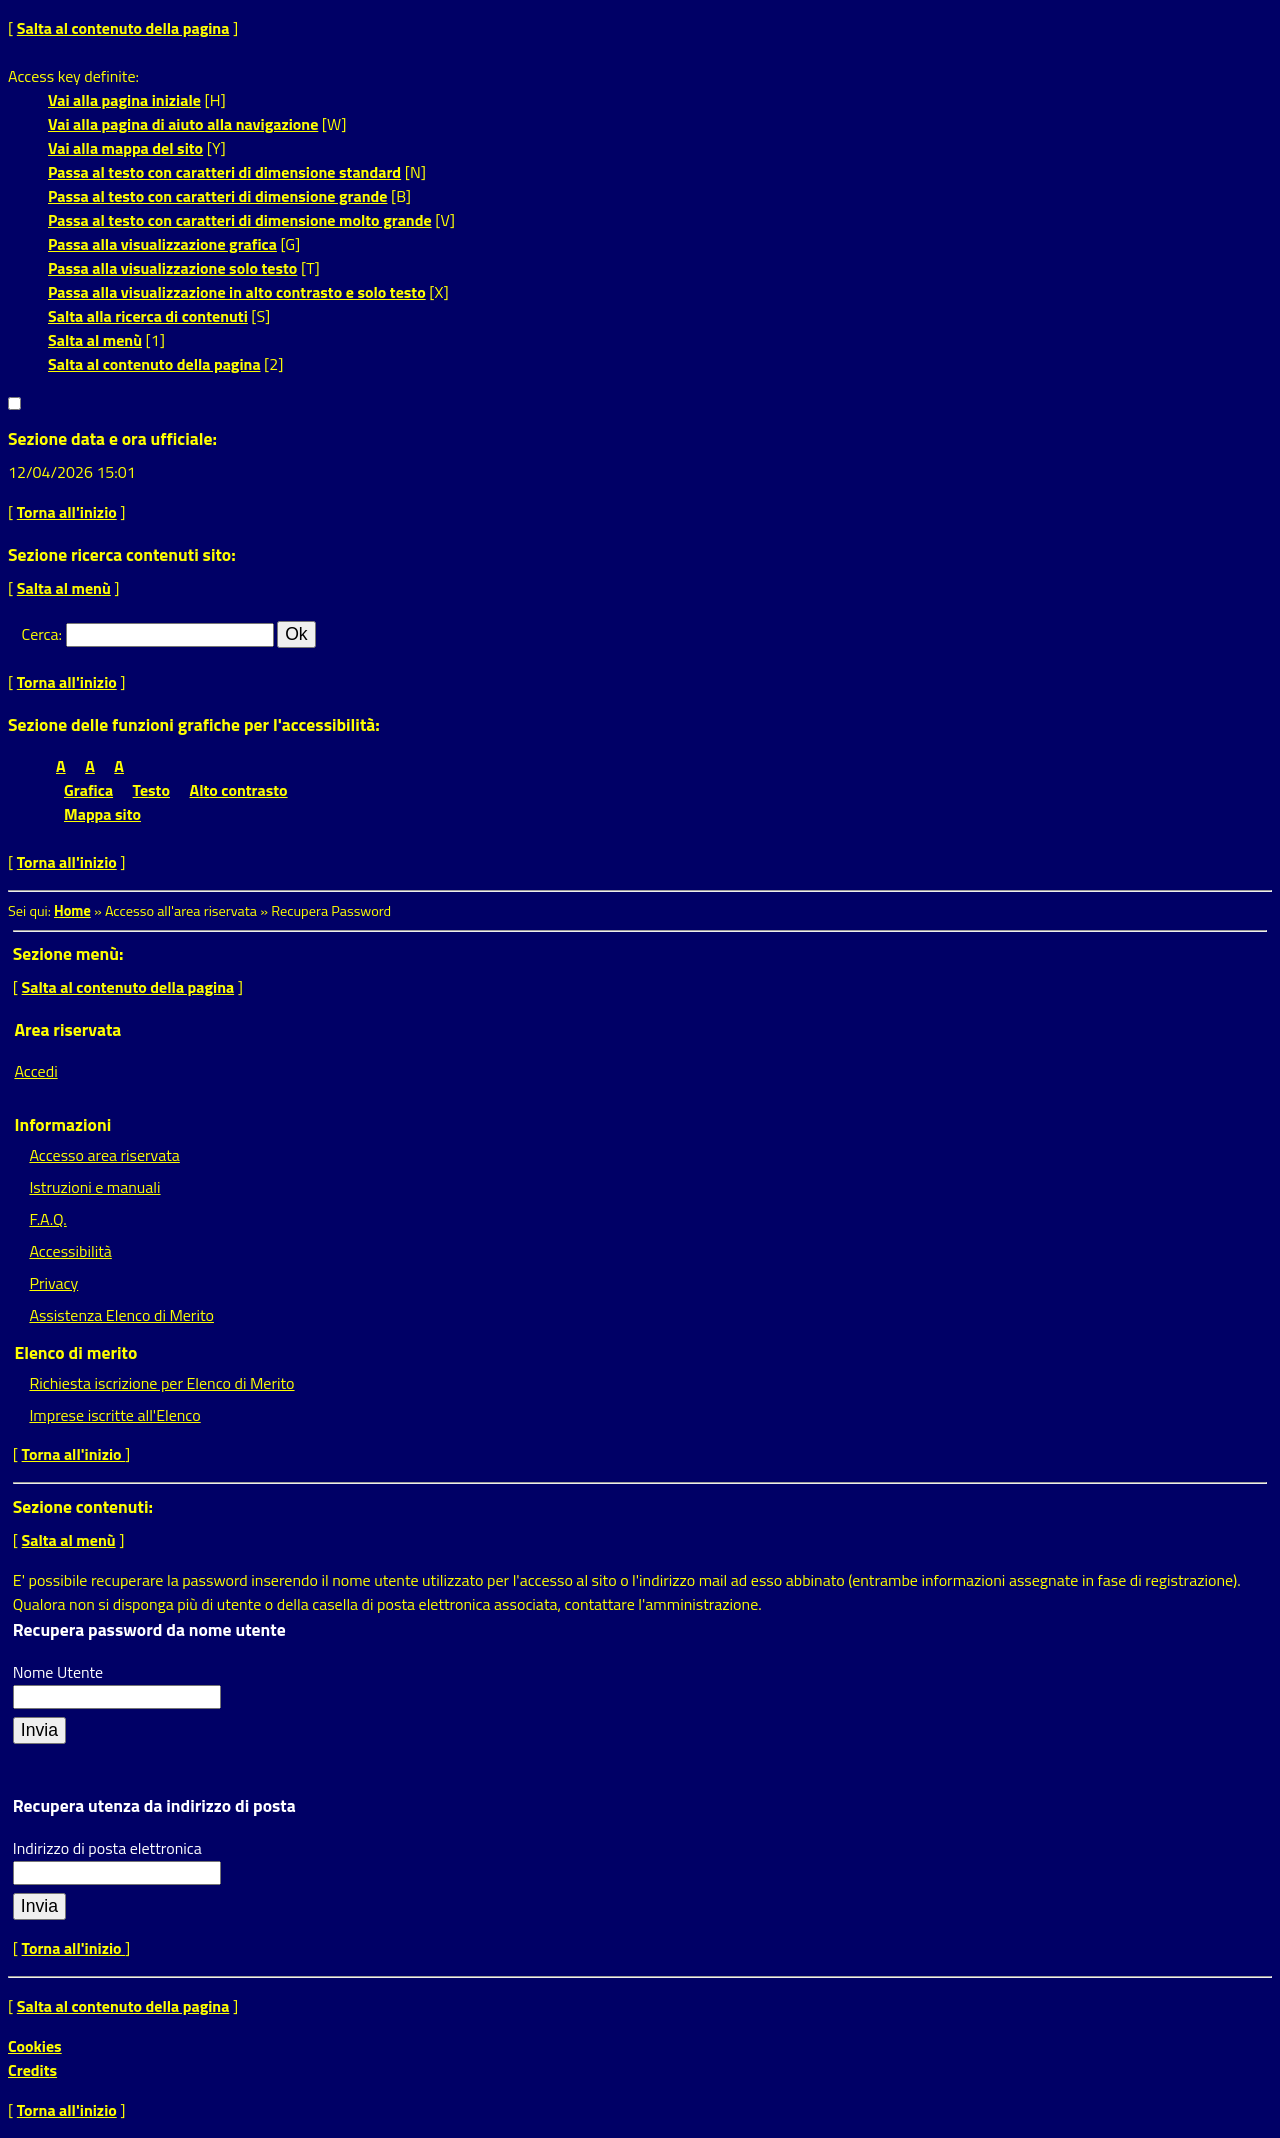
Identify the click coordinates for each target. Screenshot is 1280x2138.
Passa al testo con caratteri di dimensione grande (218, 196)
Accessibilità (70, 1251)
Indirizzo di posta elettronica (107, 1848)
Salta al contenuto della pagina (123, 28)
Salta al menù (95, 340)
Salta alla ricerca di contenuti (148, 316)
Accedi (35, 1071)
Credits (32, 2070)
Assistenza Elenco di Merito (121, 1315)
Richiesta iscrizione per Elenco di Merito (161, 1383)
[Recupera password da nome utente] (39, 1730)
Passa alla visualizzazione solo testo (172, 268)
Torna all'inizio (67, 512)
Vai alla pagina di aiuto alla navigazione (183, 124)
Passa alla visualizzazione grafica (162, 244)
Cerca (40, 634)
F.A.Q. (47, 1219)
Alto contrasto (239, 790)
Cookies (35, 2046)
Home (72, 911)
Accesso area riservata (104, 1155)
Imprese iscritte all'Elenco (114, 1415)
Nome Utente (58, 1672)
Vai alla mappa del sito (125, 148)
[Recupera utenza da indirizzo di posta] (39, 1906)
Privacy (53, 1283)
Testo (151, 790)
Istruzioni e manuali (94, 1187)
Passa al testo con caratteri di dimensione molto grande (240, 220)
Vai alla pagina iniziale (124, 100)
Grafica (88, 790)
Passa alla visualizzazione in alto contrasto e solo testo (237, 292)
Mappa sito (102, 814)
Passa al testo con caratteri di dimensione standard (224, 172)
